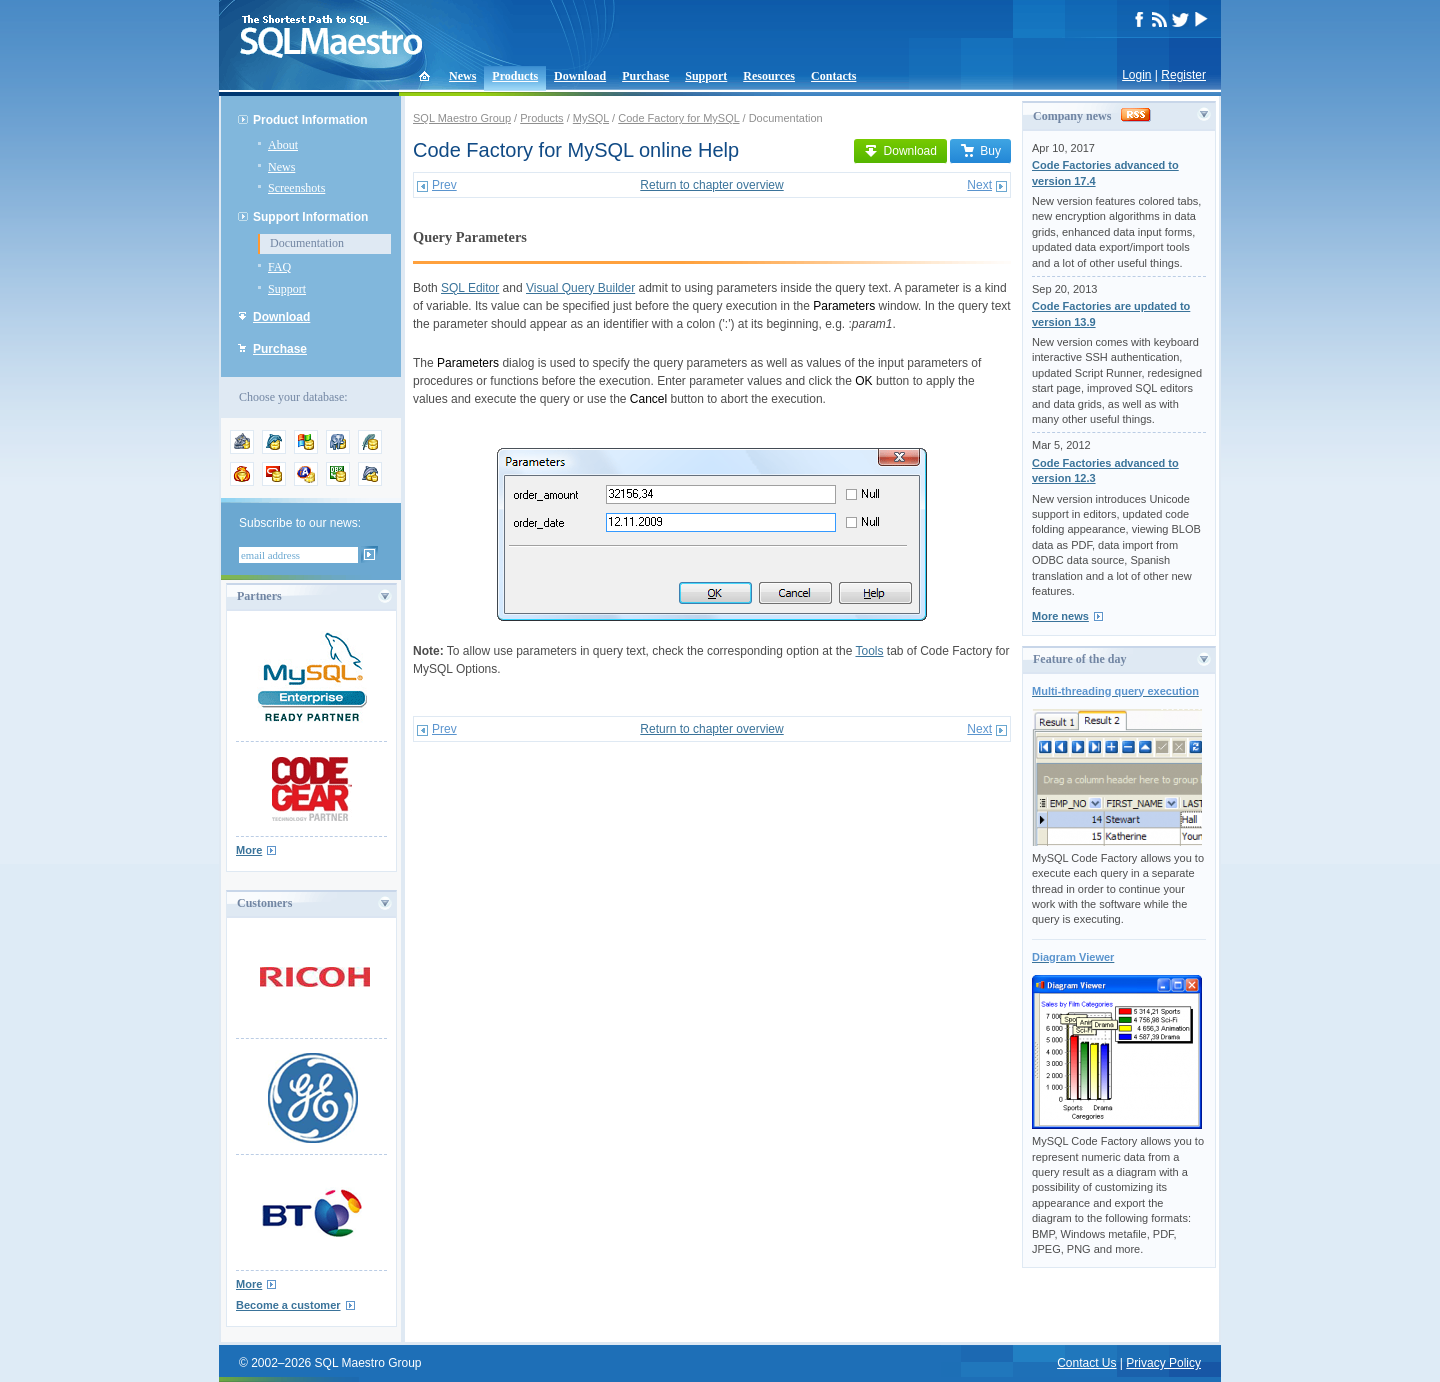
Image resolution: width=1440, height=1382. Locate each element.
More (249, 850)
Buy (980, 151)
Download (580, 76)
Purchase (645, 76)
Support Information (310, 217)
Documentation (307, 243)
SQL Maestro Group (462, 118)
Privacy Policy (1163, 1363)
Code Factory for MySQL (678, 118)
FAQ (279, 267)
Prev (444, 185)
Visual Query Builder (580, 288)
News (462, 76)
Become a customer (288, 1305)
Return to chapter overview (711, 185)
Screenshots (296, 188)
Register (1183, 75)
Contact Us (1086, 1363)
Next (979, 185)
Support (706, 76)
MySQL (591, 118)
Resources (769, 76)
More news (1060, 616)
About (283, 145)
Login (1136, 75)
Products (515, 76)
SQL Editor (470, 288)
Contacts (833, 76)
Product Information (310, 120)
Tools (869, 651)
